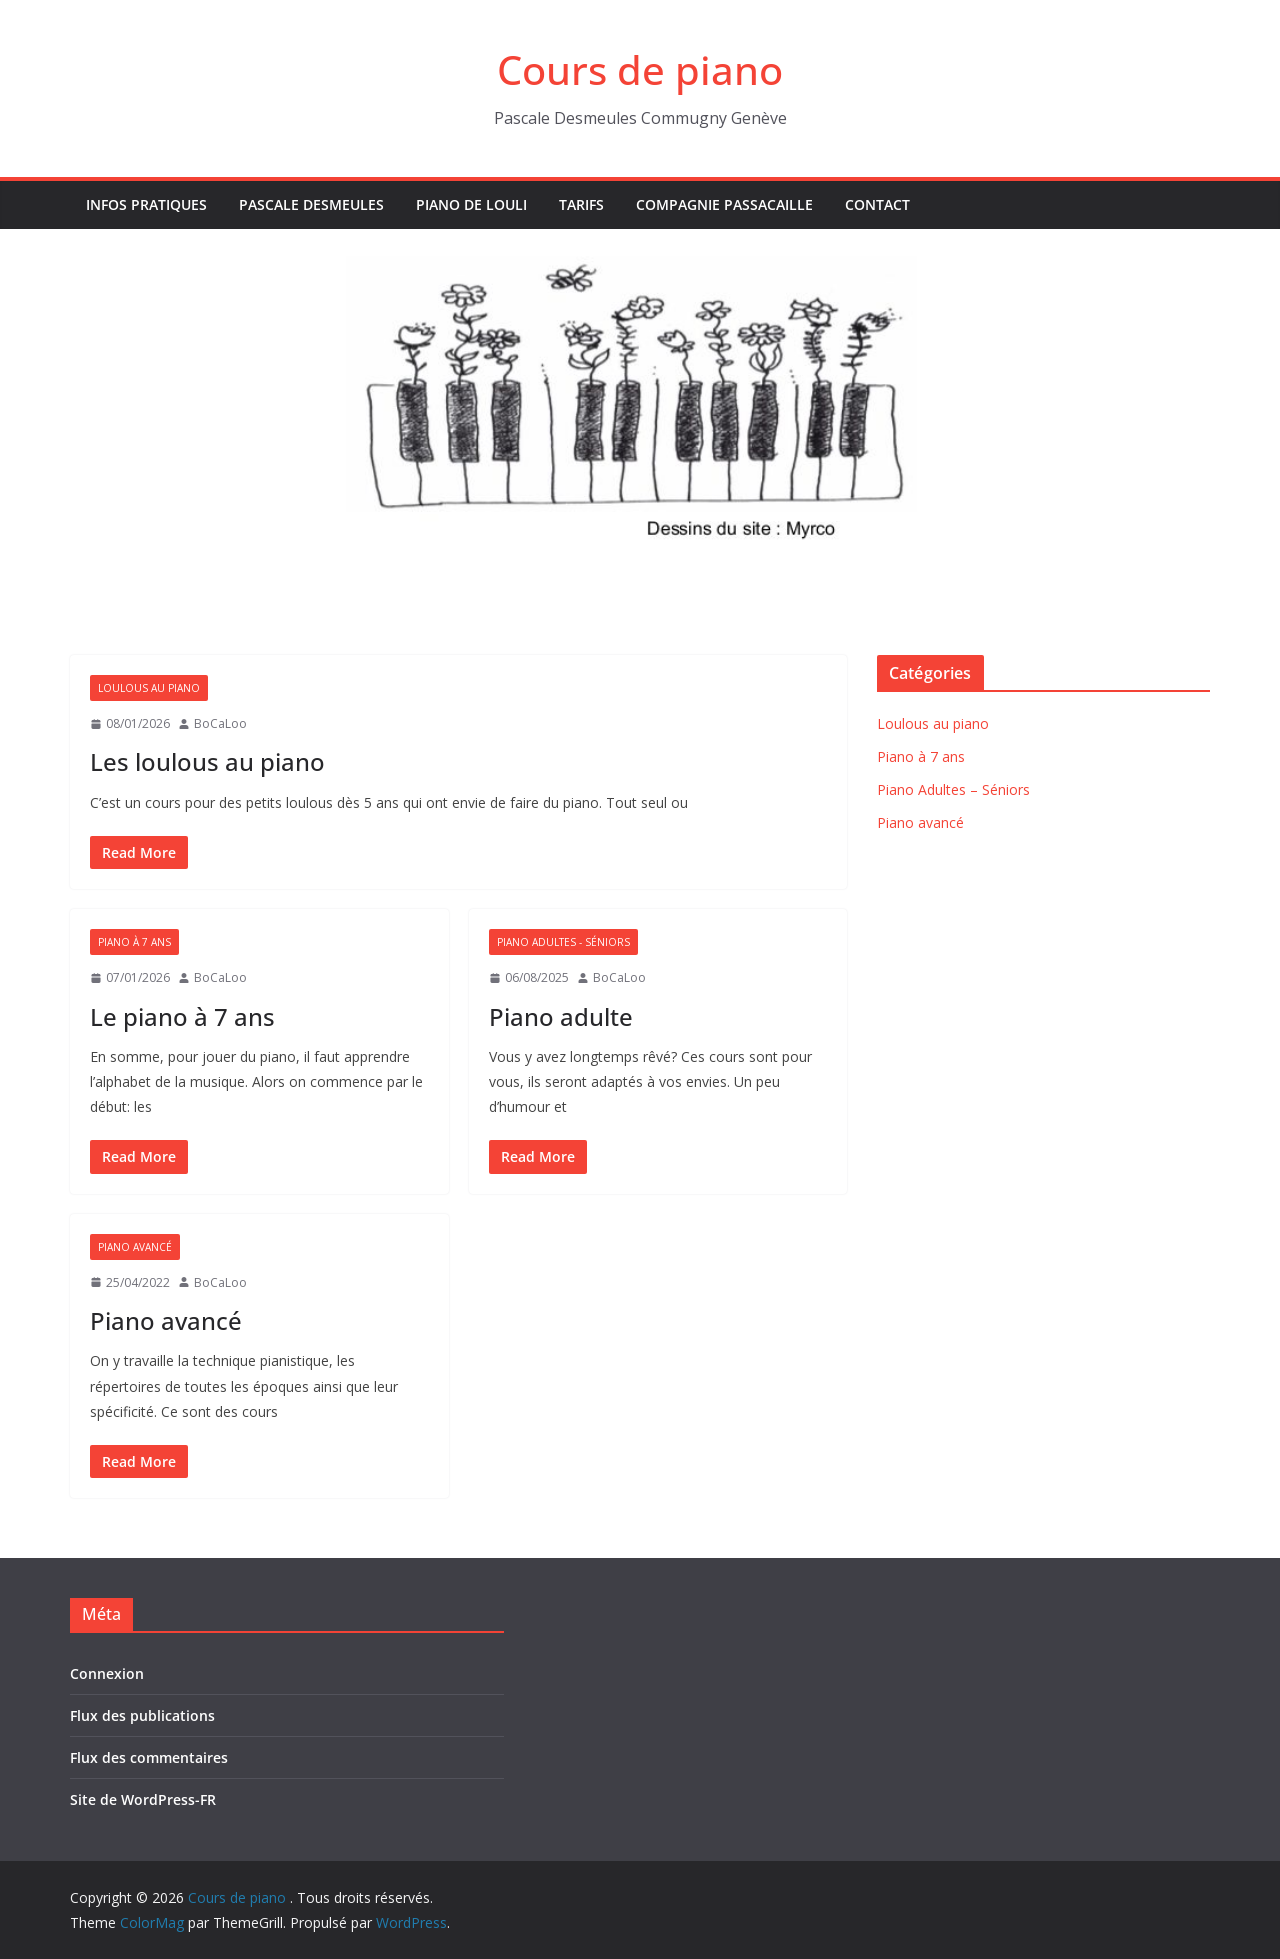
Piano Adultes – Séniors (953, 789)
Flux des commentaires (149, 1757)
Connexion (107, 1673)
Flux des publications (142, 1715)
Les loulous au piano (207, 761)
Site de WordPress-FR (143, 1799)
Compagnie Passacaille (724, 204)
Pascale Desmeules (311, 204)
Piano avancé (135, 1247)
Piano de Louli (471, 204)
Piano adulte (561, 1016)
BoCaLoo (220, 723)
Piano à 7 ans (134, 942)
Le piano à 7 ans (182, 1016)
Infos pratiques (146, 204)
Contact (877, 204)
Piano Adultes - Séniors (563, 942)
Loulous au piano (149, 688)
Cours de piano (640, 69)
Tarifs (581, 204)
